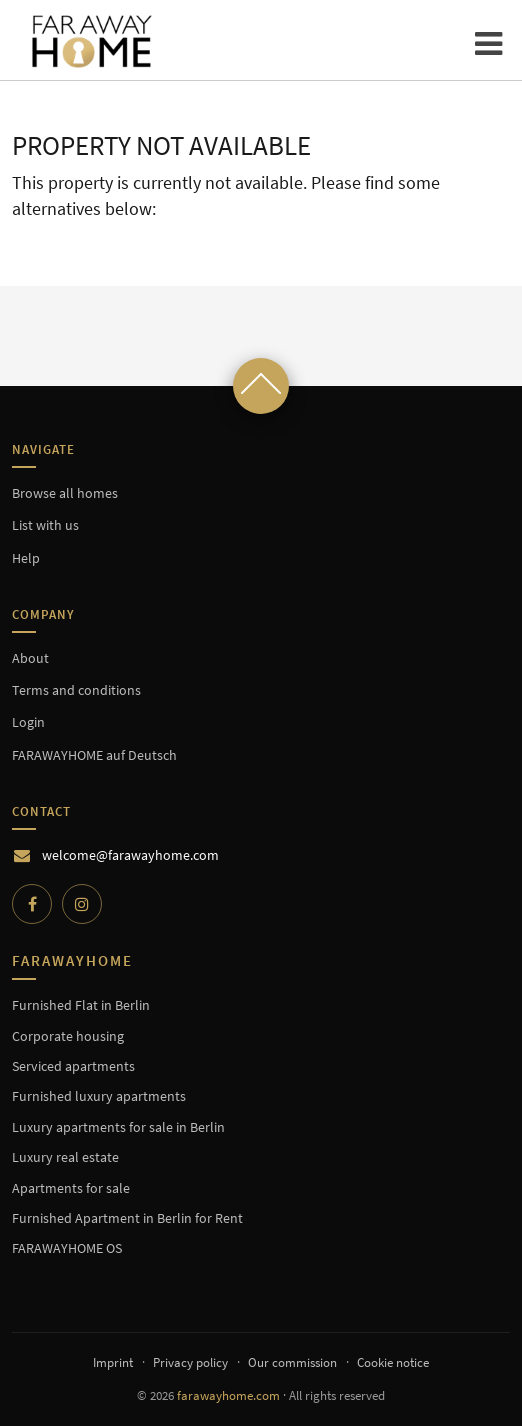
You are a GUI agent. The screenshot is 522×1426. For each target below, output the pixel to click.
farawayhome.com (228, 1395)
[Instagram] (82, 904)
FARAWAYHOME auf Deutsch (94, 755)
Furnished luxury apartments (99, 1096)
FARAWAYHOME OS (67, 1248)
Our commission (292, 1362)
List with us (45, 525)
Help (26, 558)
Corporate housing (68, 1036)
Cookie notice (393, 1362)
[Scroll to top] (261, 386)
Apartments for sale (71, 1188)
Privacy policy (190, 1362)
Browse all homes (65, 493)
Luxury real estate (65, 1157)
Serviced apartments (73, 1066)
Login (28, 722)
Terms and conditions (76, 690)
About (30, 658)
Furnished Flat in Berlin (81, 1005)
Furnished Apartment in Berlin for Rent (127, 1218)
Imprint (113, 1362)
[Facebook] (32, 904)
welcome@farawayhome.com (130, 855)
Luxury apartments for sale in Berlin (118, 1127)
